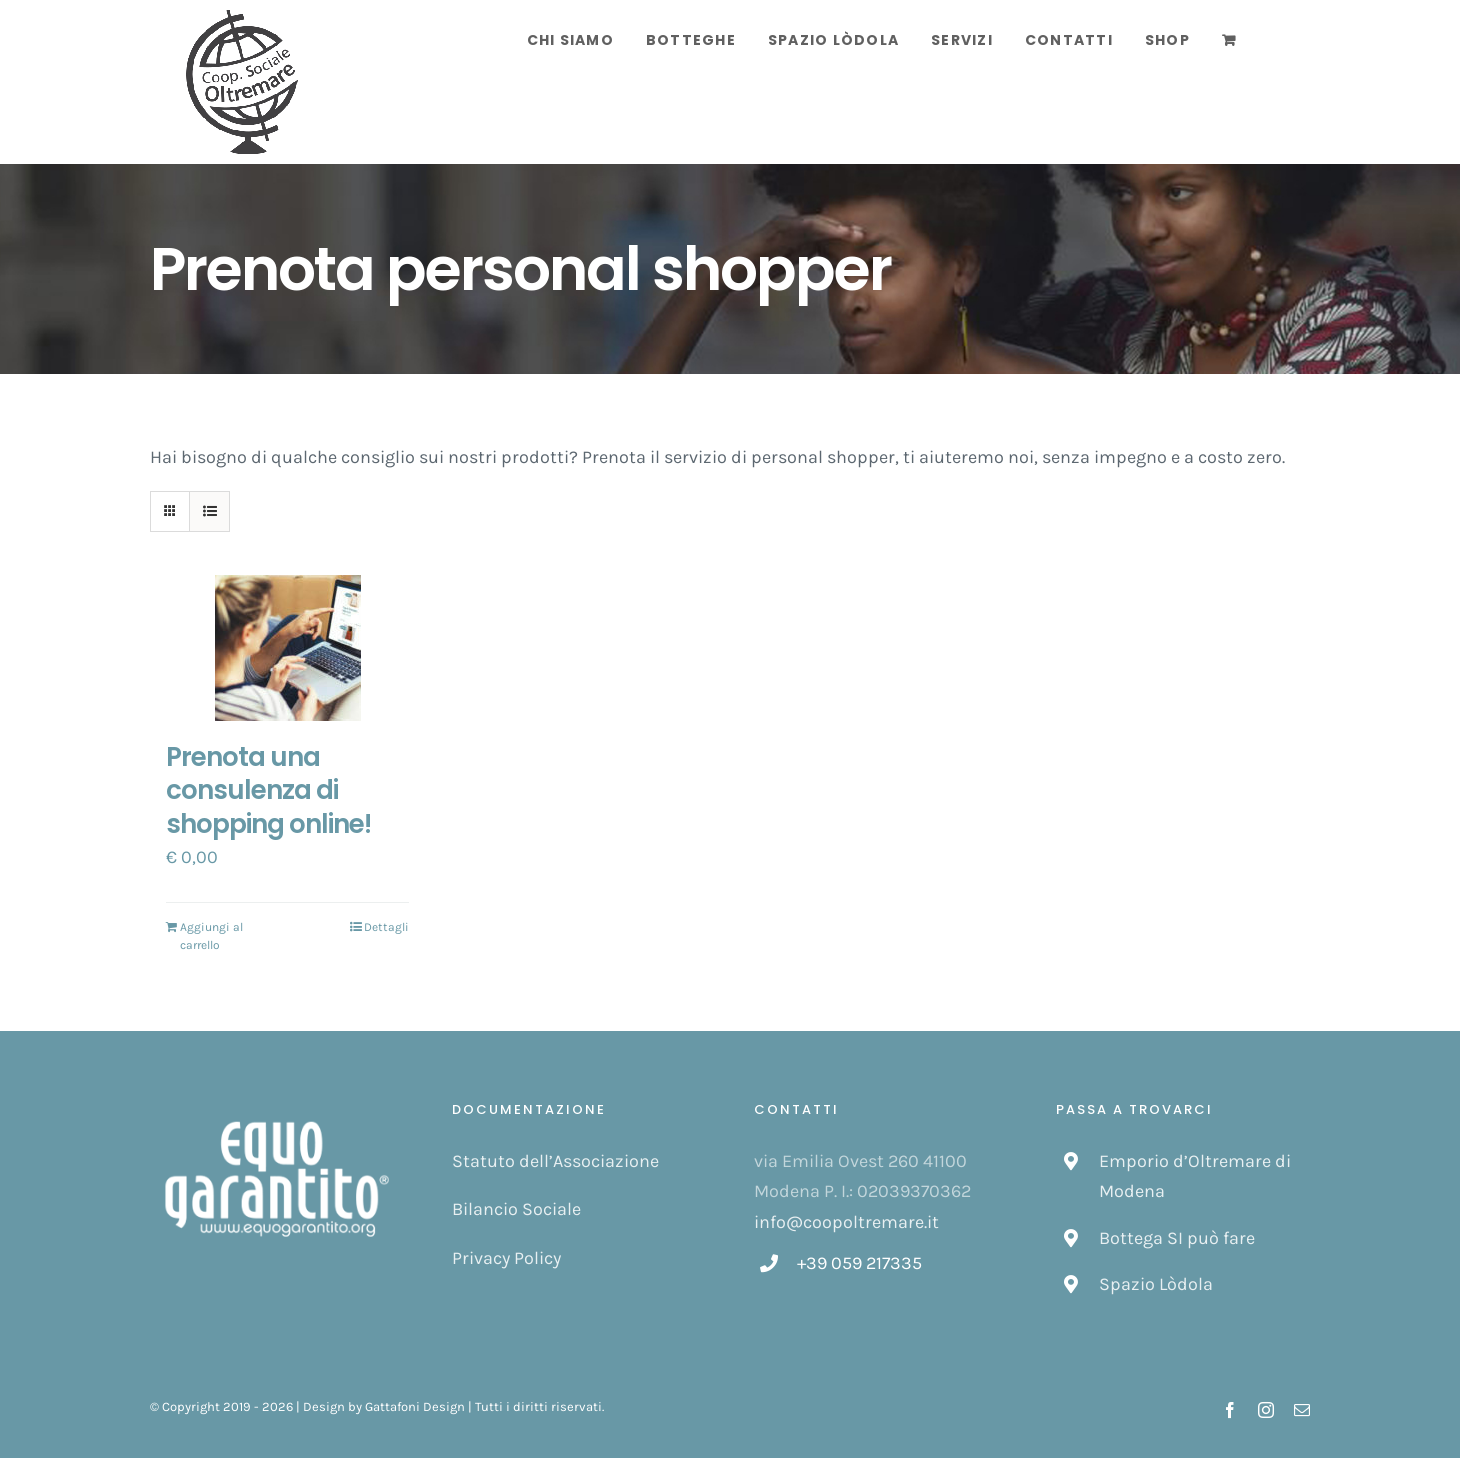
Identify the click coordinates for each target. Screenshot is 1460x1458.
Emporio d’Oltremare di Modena (1195, 1176)
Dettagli (386, 927)
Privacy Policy (506, 1258)
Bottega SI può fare (1177, 1238)
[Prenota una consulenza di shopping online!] (287, 648)
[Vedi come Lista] (209, 511)
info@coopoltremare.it (846, 1222)
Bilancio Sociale (516, 1209)
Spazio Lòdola (1156, 1284)
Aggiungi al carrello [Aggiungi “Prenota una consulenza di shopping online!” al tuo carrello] (211, 936)
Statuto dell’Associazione (555, 1161)
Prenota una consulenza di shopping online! (268, 791)
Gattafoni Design (415, 1406)
